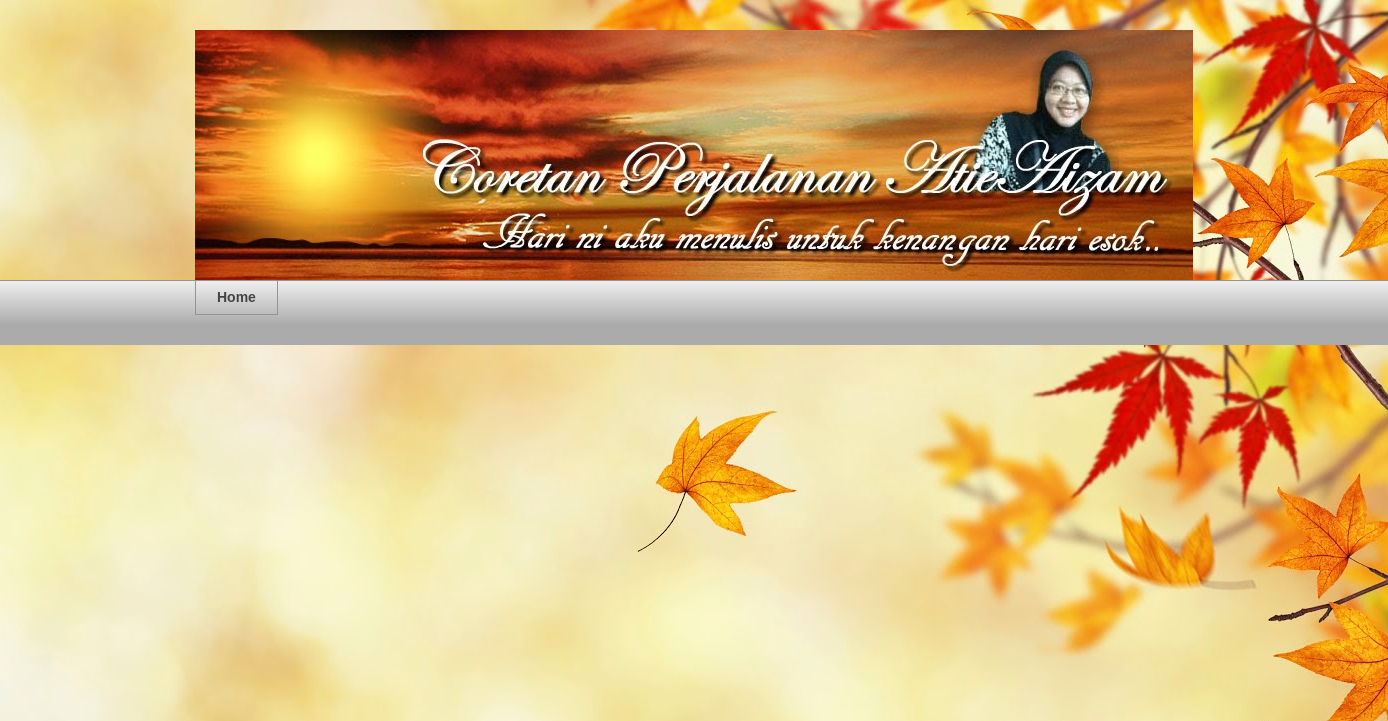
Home (236, 297)
